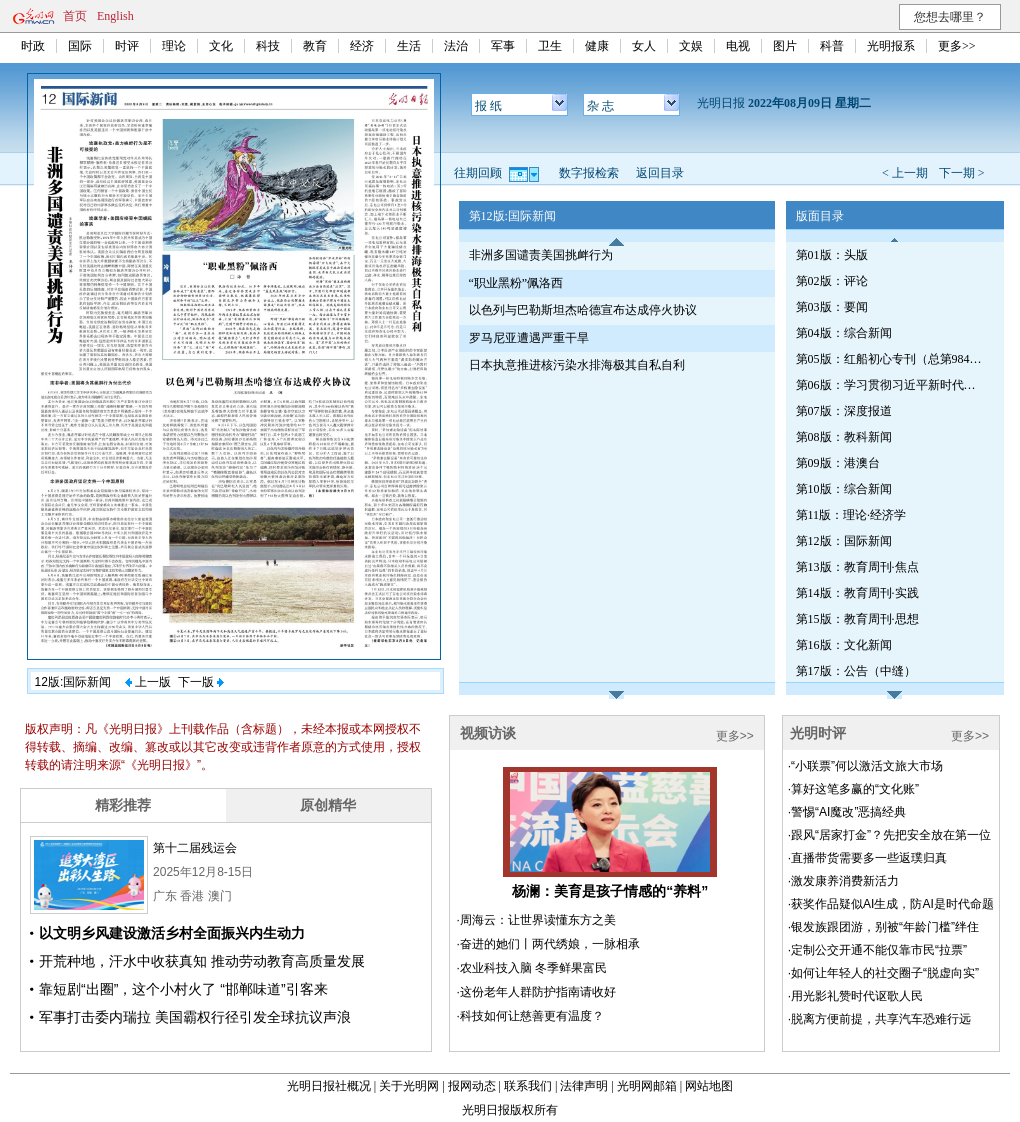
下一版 (201, 682)
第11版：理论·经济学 (851, 515)
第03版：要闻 (832, 307)
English (115, 16)
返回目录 (660, 173)
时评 (127, 46)
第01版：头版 (832, 255)
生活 (409, 46)
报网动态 (472, 1086)
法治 (456, 46)
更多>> (957, 46)
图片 (785, 46)
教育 (315, 46)
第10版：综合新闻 (844, 489)
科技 (268, 46)
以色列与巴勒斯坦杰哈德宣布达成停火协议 (583, 310)
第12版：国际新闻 (844, 541)
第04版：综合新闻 (844, 333)
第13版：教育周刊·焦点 (857, 567)
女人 (644, 46)
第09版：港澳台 (838, 463)
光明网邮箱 (647, 1086)
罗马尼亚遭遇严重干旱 (529, 338)
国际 (80, 46)
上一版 (148, 682)
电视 (738, 46)
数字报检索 (589, 173)
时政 (33, 46)
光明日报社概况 (329, 1086)
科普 (832, 46)
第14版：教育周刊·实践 (857, 593)
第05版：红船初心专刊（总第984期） (891, 359)
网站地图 (709, 1086)
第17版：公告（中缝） (856, 671)
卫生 (550, 46)
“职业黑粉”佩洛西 (516, 283)
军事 (503, 46)
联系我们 (528, 1086)
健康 (597, 46)
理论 (174, 46)
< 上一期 (905, 173)
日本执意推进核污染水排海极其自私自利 (577, 365)
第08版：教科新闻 (844, 437)
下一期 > (962, 173)
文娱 (691, 46)
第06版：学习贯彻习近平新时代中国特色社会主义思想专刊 (891, 385)
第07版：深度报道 (844, 411)
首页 (75, 16)
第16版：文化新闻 (844, 645)
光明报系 (891, 46)
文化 (221, 46)
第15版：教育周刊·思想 (857, 619)
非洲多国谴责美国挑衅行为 (541, 255)
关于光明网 (409, 1086)
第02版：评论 (832, 281)
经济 (362, 46)
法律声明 (584, 1086)
